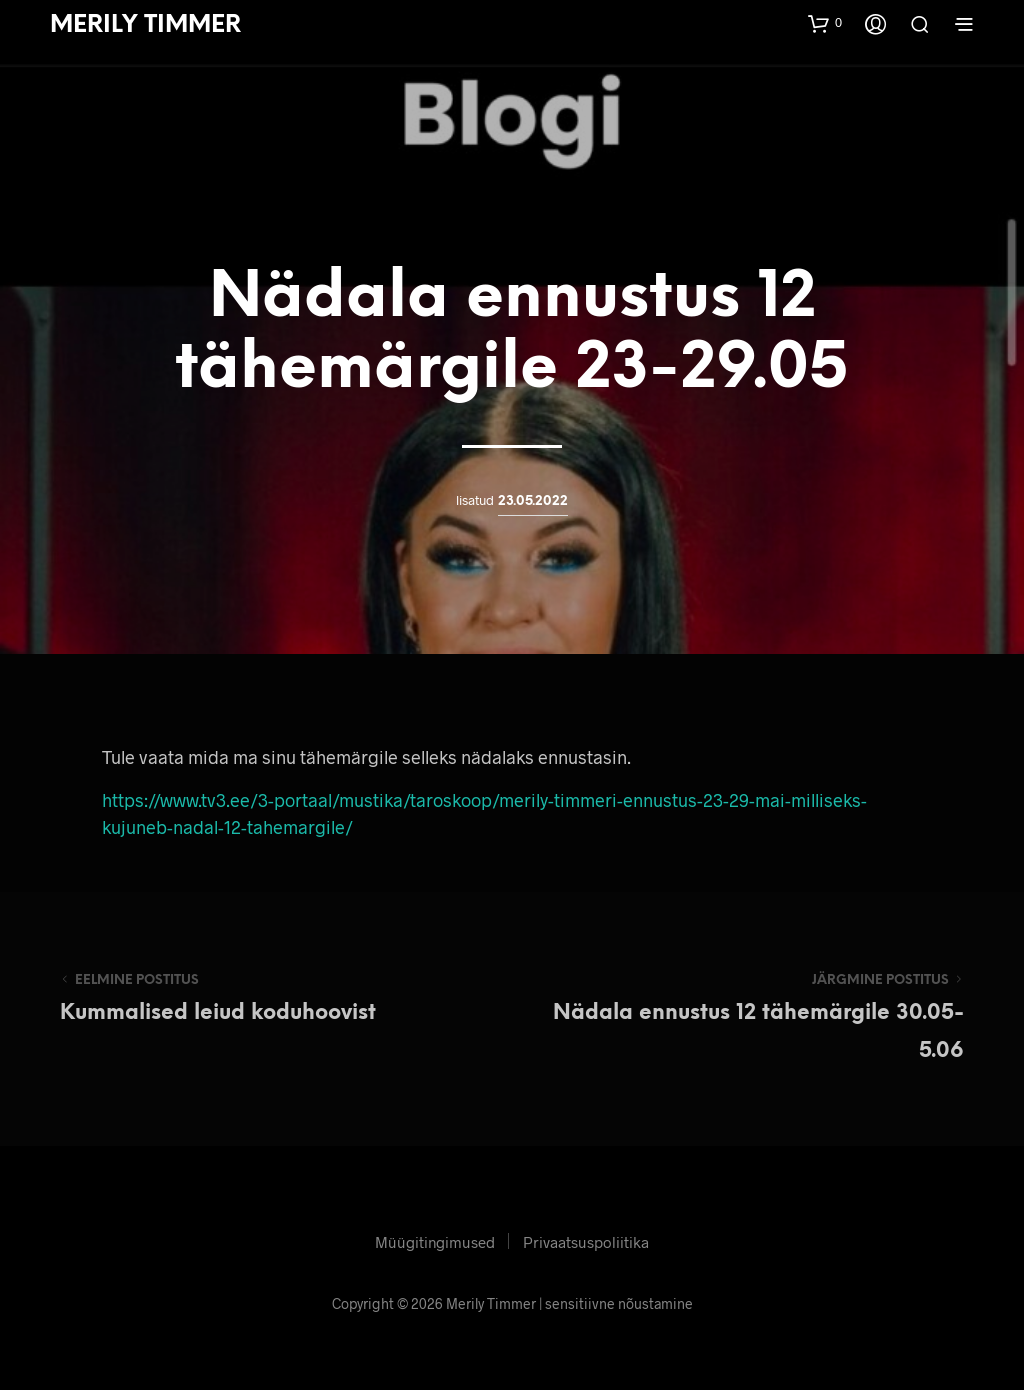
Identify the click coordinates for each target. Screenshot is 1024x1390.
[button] (825, 23)
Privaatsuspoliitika (586, 1242)
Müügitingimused (435, 1242)
